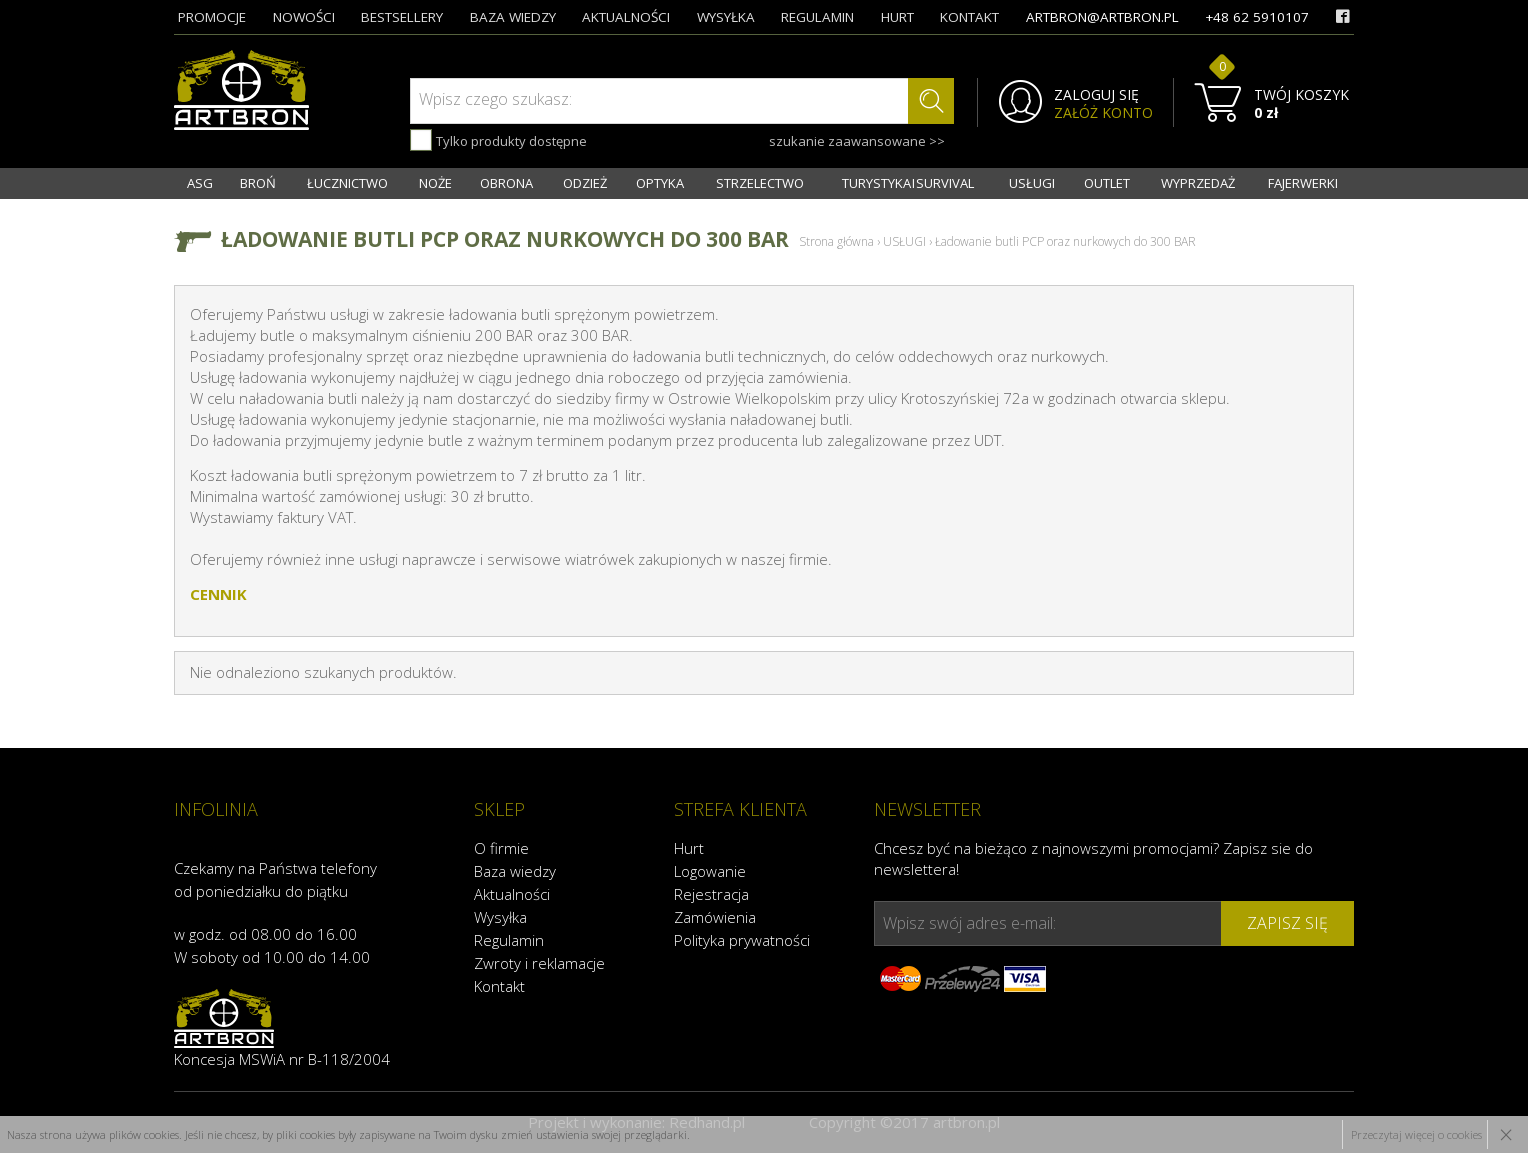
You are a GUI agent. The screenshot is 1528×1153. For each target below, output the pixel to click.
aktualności (626, 17)
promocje (212, 17)
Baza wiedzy (515, 871)
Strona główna (836, 241)
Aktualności (512, 894)
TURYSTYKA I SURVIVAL (908, 183)
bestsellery (402, 17)
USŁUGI (1032, 183)
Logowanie (710, 871)
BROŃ (258, 183)
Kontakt (499, 986)
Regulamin (509, 940)
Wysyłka (500, 917)
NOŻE (435, 183)
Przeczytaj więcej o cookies (1416, 1134)
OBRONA (506, 183)
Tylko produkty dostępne (498, 140)
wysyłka (726, 17)
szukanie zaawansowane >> (857, 141)
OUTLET (1107, 183)
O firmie (501, 848)
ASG (200, 183)
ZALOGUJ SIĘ (1096, 95)
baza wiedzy (513, 17)
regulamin (817, 17)
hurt (897, 17)
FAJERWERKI (1303, 183)
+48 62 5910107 (1257, 17)
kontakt (969, 17)
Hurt (689, 848)
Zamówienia (715, 917)
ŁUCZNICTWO (347, 183)
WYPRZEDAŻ (1198, 183)
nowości (304, 17)
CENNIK (218, 594)
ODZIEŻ (585, 183)
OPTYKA (660, 183)
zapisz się (1287, 923)
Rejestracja (711, 894)
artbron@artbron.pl (1102, 17)
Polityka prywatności (742, 940)
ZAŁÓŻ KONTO (1103, 113)
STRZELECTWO (760, 183)
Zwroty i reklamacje (539, 963)
